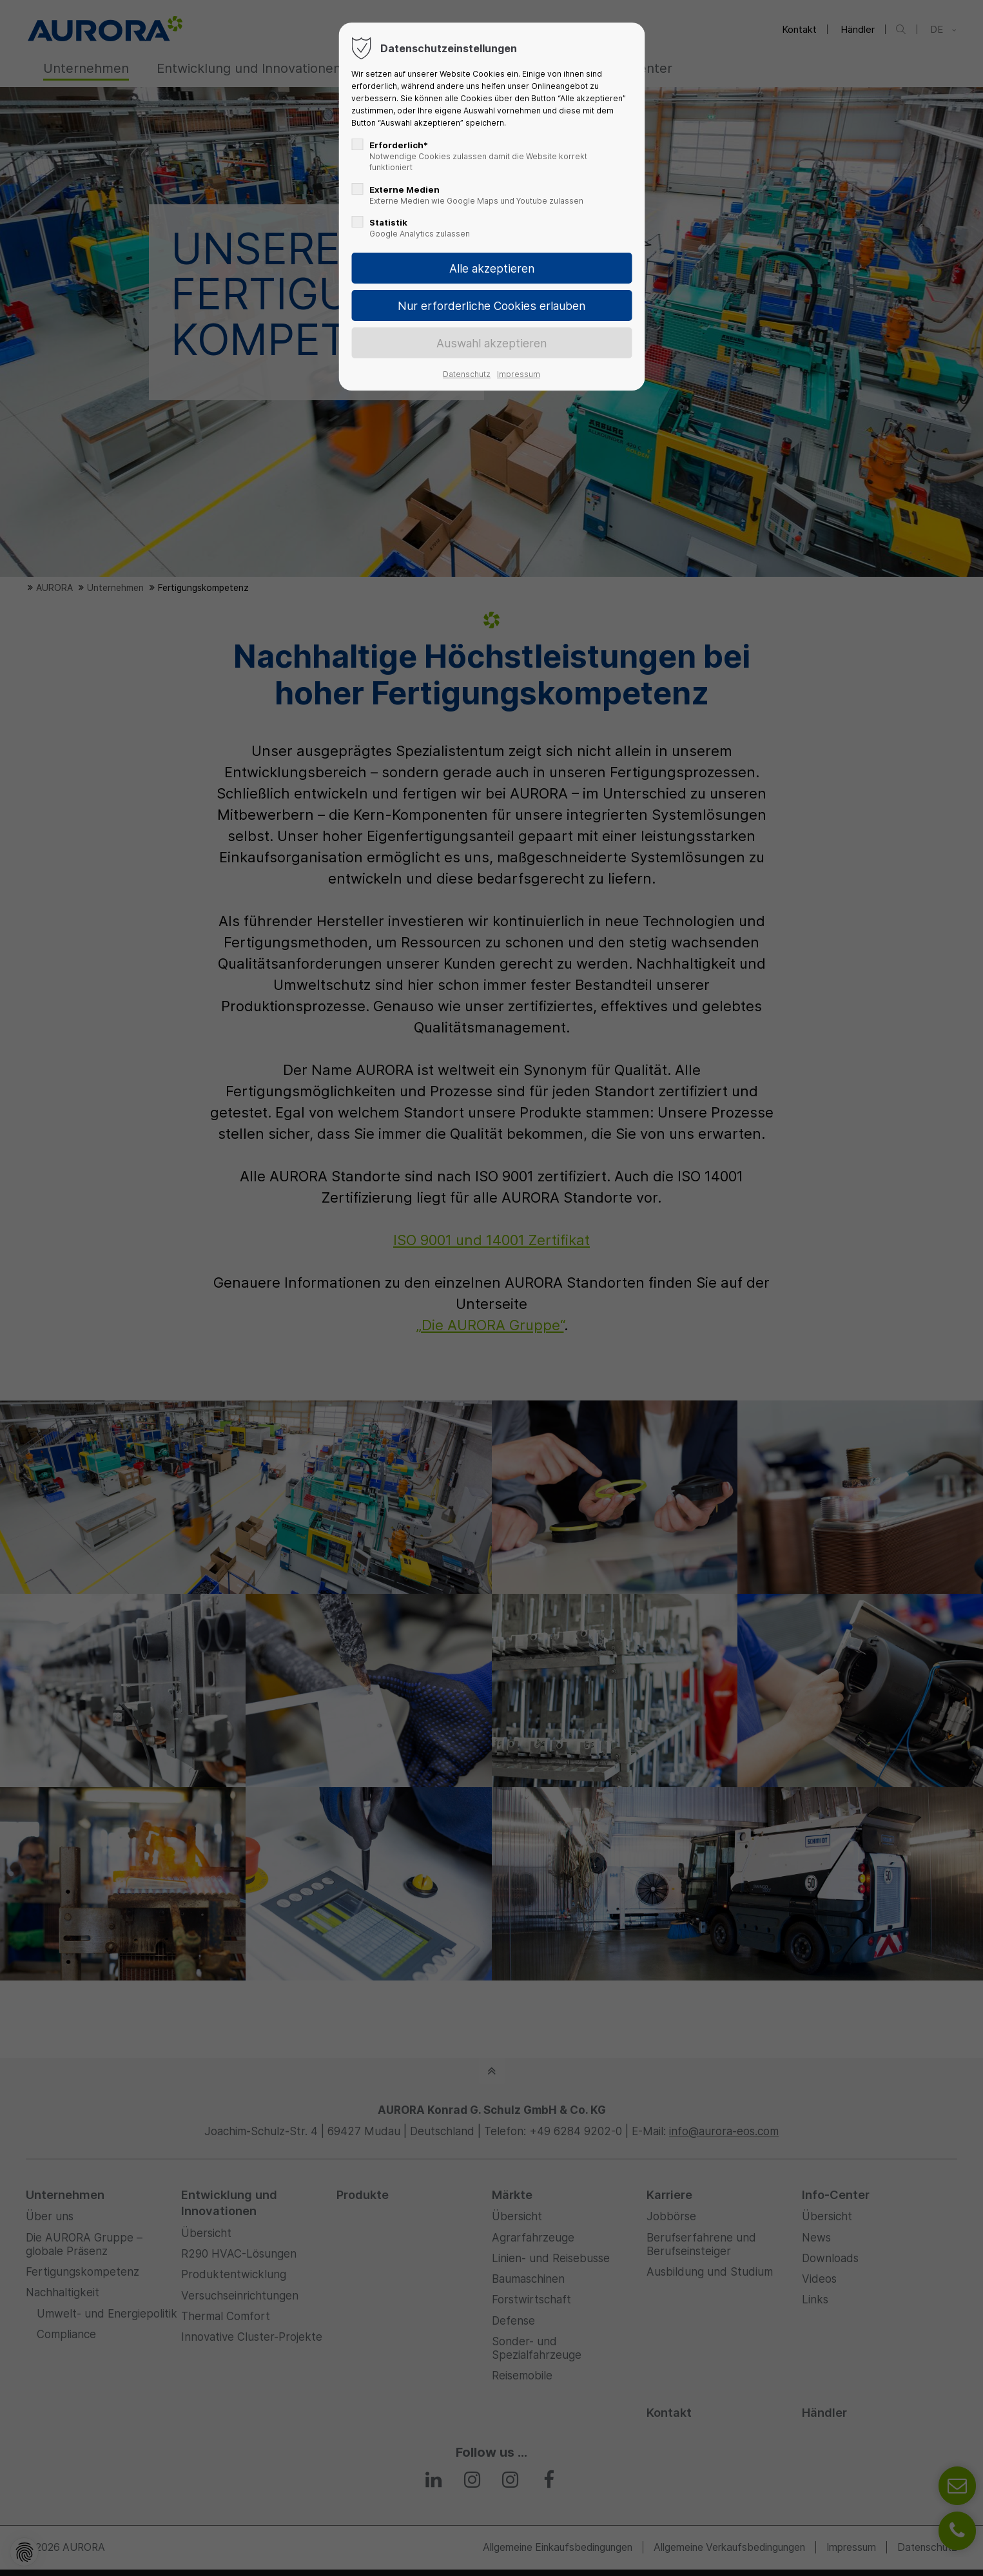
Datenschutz (467, 374)
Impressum (518, 374)
